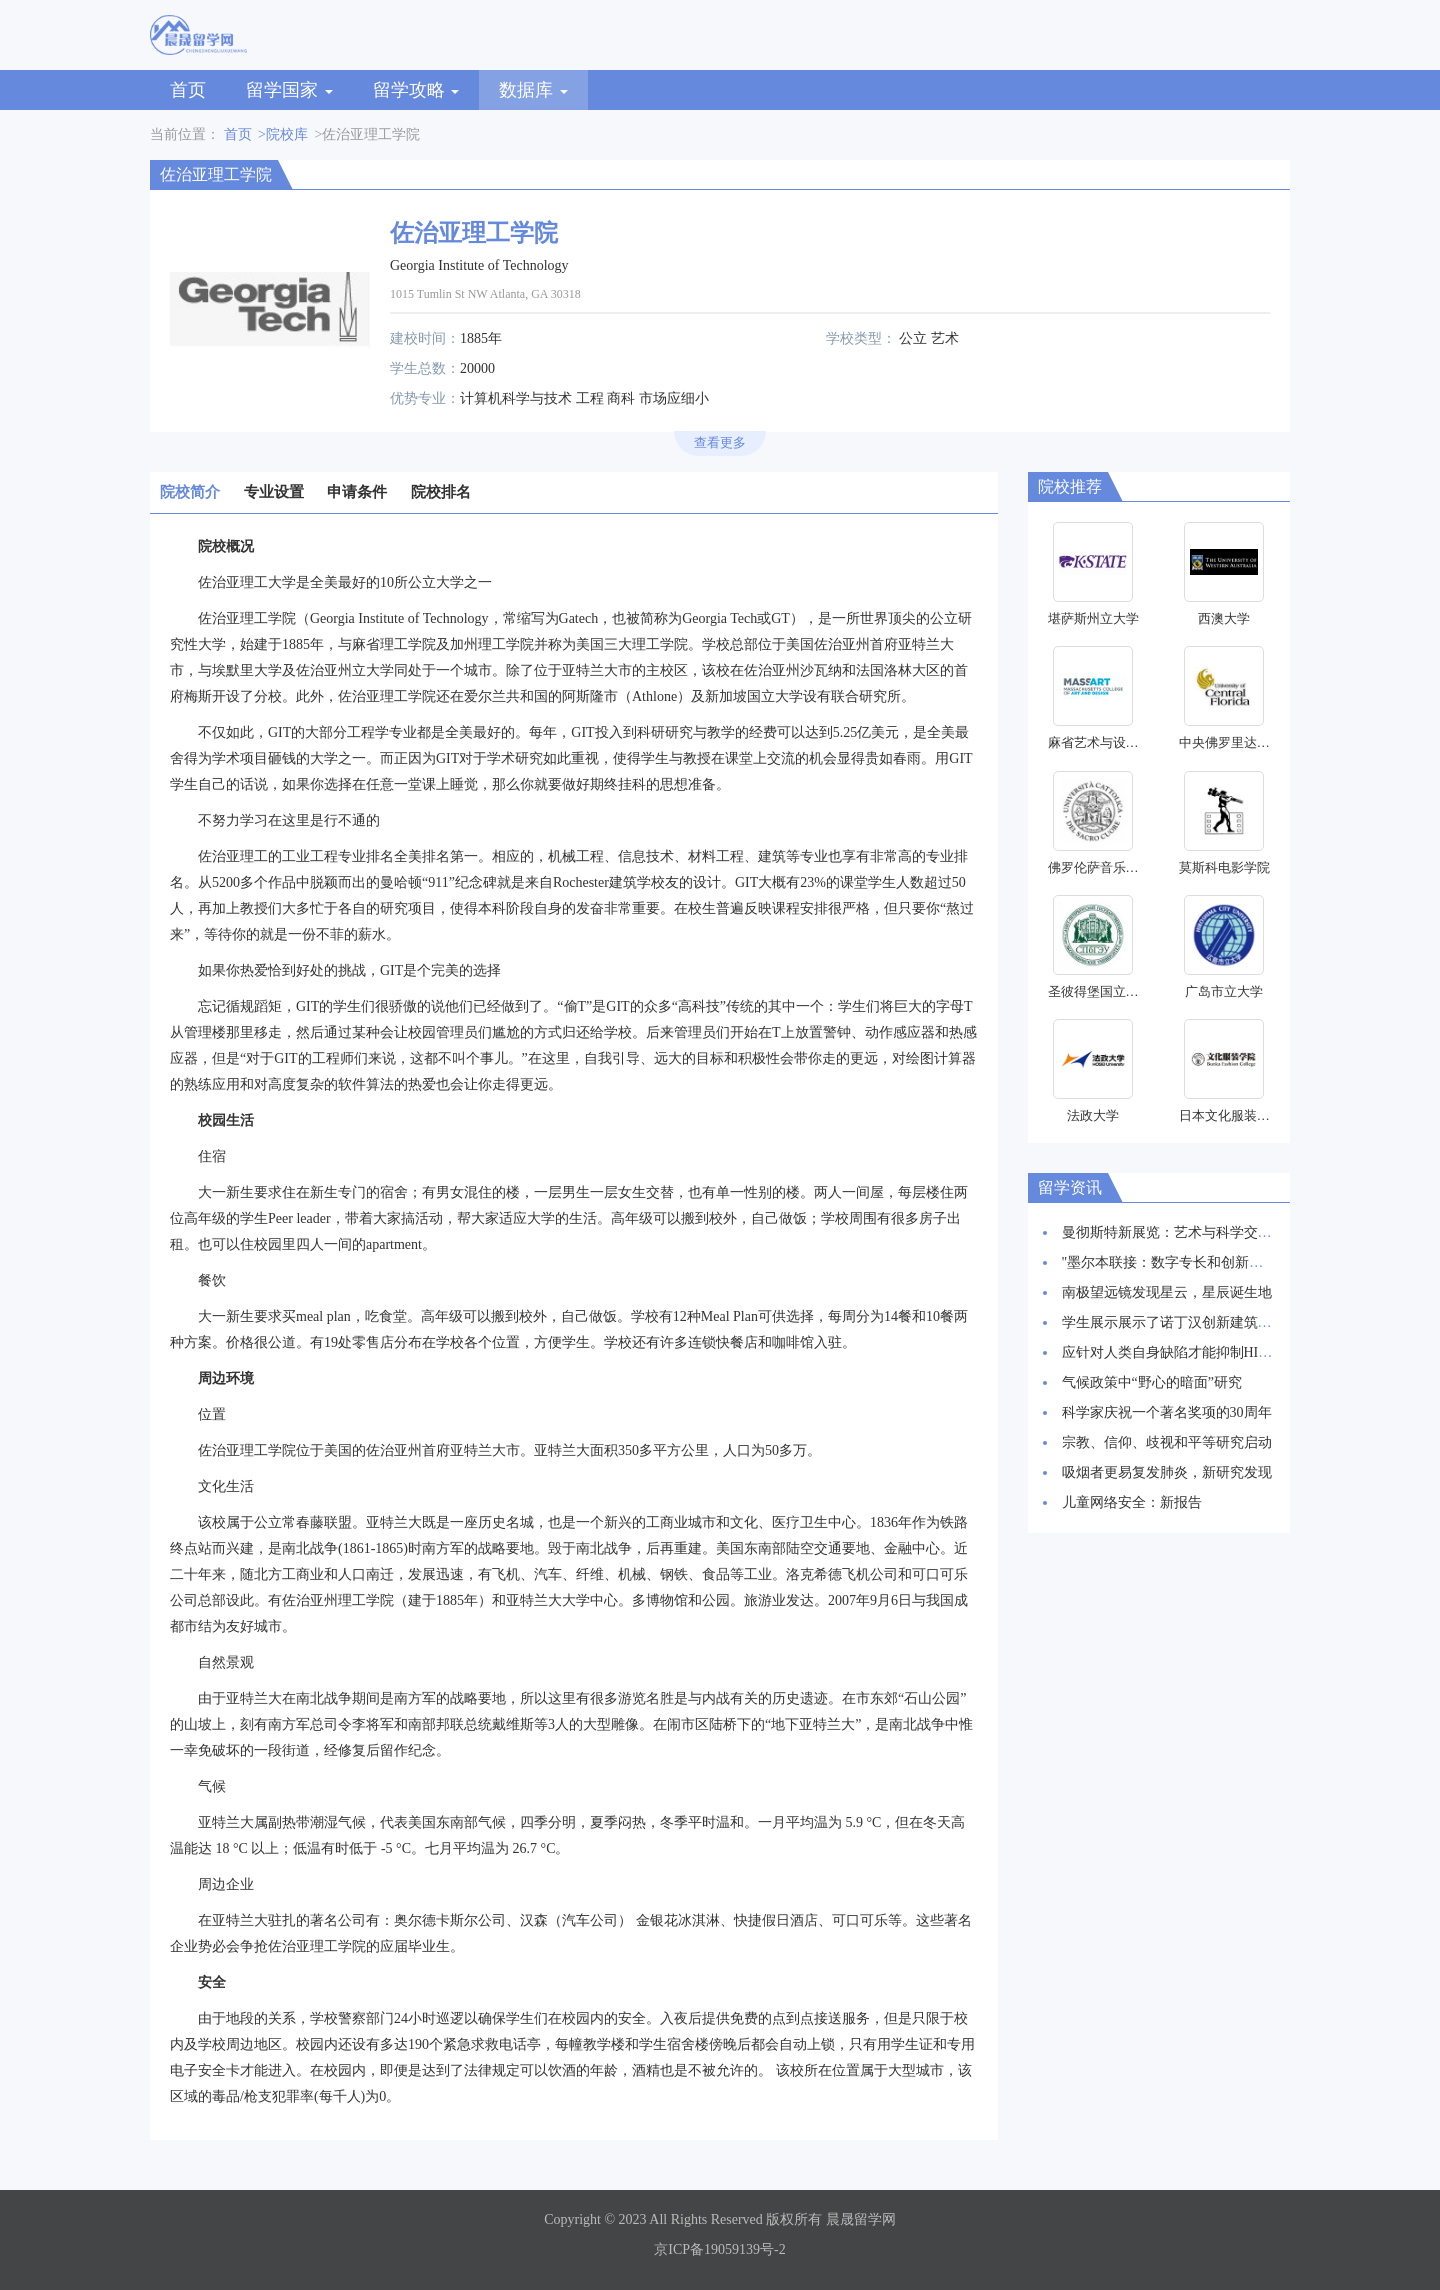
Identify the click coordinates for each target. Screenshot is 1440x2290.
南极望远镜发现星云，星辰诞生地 (1167, 1292)
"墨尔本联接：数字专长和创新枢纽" (1172, 1262)
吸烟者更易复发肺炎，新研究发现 (1167, 1472)
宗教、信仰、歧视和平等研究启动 (1167, 1442)
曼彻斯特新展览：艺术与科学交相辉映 (1181, 1232)
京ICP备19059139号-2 (719, 2249)
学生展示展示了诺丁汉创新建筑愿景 (1174, 1322)
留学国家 (289, 90)
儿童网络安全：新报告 (1132, 1502)
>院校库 (283, 134)
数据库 (533, 90)
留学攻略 (416, 90)
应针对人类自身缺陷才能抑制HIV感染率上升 (1200, 1352)
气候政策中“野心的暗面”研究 (1152, 1382)
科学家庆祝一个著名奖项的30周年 (1167, 1412)
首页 (188, 90)
